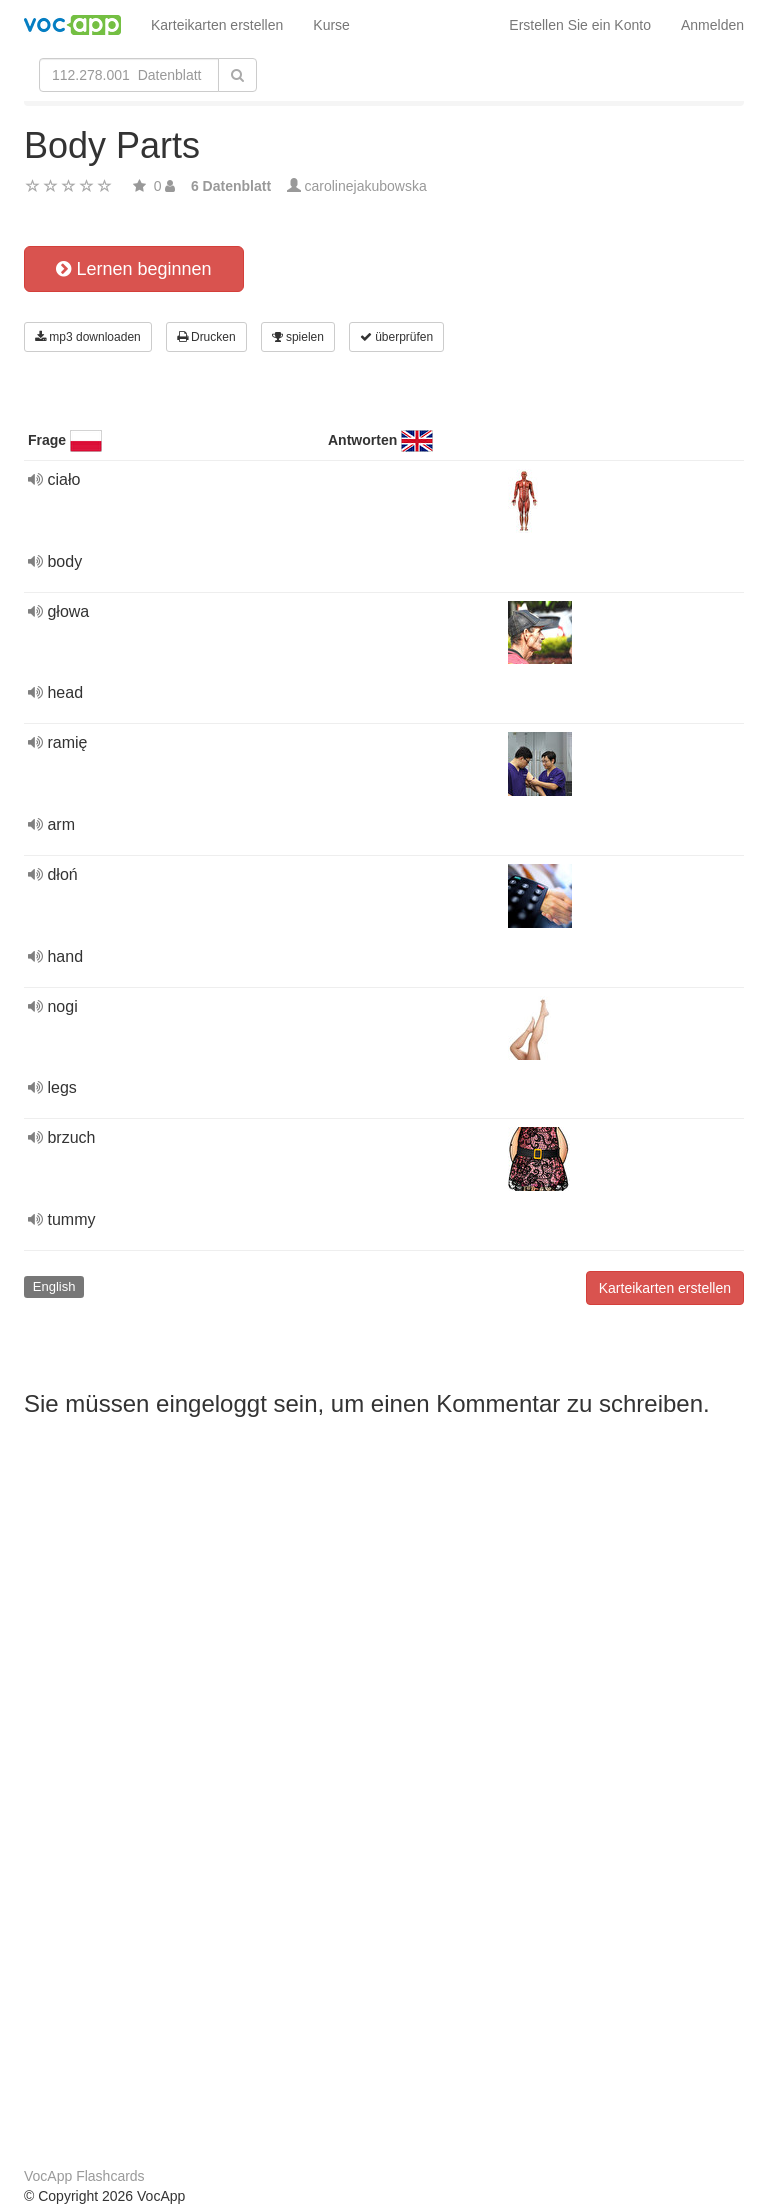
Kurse (331, 25)
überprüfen (396, 337)
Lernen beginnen (133, 269)
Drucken (206, 337)
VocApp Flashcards (84, 2176)
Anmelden (712, 25)
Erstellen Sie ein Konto (580, 25)
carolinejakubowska (366, 186)
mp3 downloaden (88, 337)
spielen (298, 337)
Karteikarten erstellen (217, 25)
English (54, 1286)
